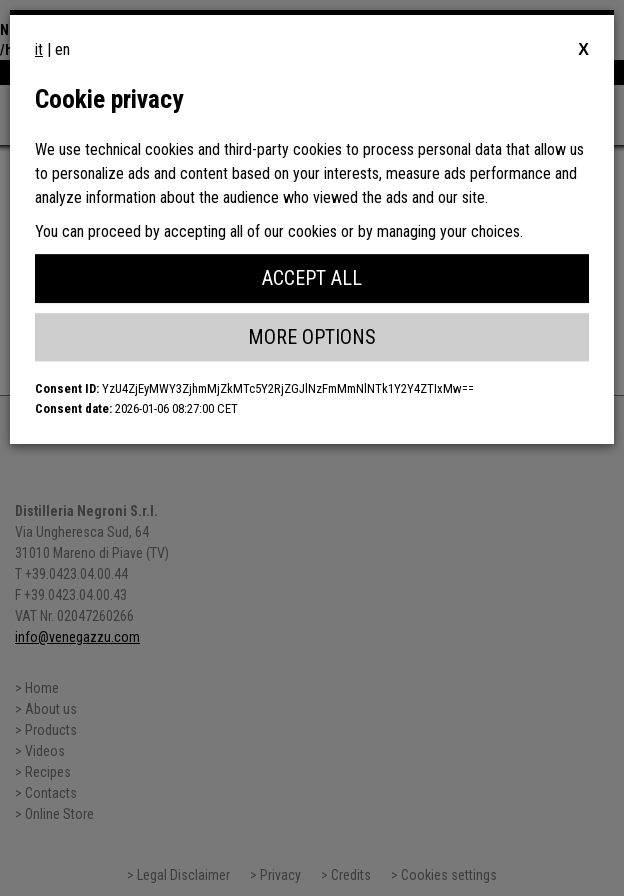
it (39, 49)
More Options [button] (312, 337)
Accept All (312, 278)
